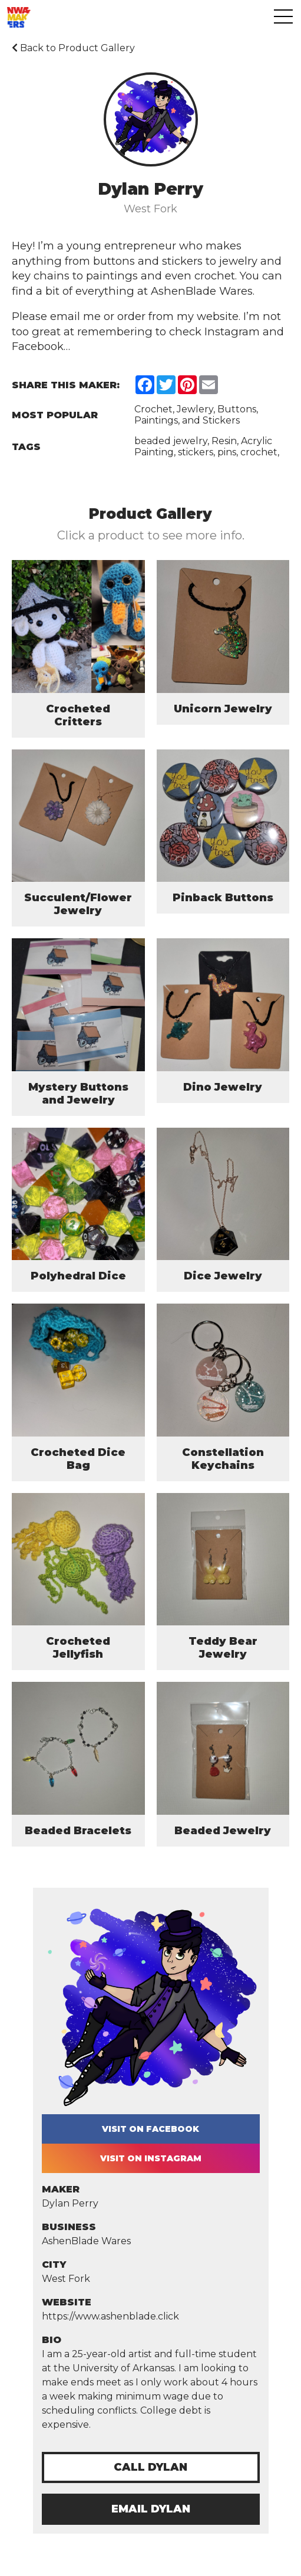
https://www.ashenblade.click (110, 2316)
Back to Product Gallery (73, 48)
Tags (26, 446)
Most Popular (55, 415)
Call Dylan (150, 2467)
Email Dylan (150, 2508)
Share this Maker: (66, 385)
